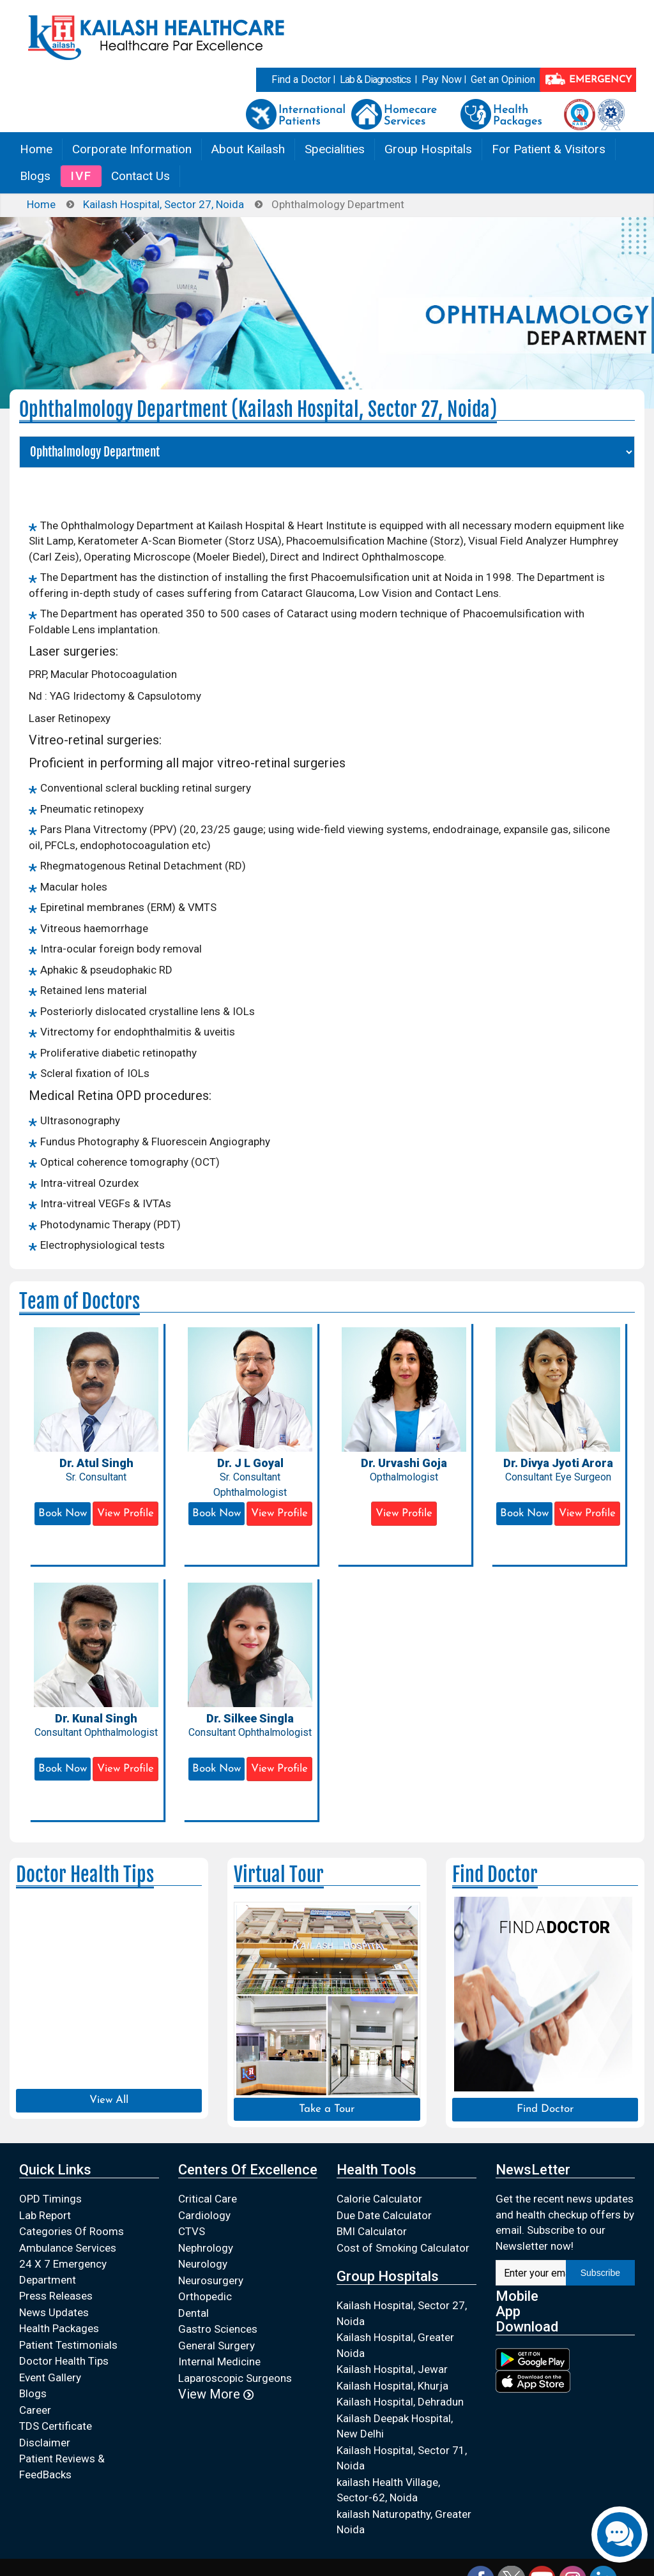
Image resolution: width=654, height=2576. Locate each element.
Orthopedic (205, 2296)
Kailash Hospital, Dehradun (400, 2401)
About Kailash (248, 149)
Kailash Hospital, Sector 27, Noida (163, 204)
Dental (193, 2313)
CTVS (191, 2231)
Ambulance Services (67, 2247)
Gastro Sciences (217, 2329)
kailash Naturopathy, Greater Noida (404, 2522)
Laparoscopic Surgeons (235, 2378)
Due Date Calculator (384, 2215)
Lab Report (45, 2215)
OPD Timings (50, 2198)
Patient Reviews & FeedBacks (62, 2466)
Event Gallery (50, 2377)
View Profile (125, 1513)
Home (36, 149)
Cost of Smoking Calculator (403, 2247)
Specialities (335, 149)
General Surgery (216, 2345)
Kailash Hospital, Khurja (392, 2385)
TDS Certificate (55, 2426)
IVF (81, 176)
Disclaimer (44, 2442)
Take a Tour (326, 2109)
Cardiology (204, 2215)
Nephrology (205, 2247)
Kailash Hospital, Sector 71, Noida (402, 2458)
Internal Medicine (219, 2361)
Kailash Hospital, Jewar (392, 2369)
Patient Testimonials (68, 2345)
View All (108, 2100)
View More (216, 2394)
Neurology (202, 2263)
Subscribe (600, 2273)
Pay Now (442, 79)
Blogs (35, 176)
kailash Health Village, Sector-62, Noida (388, 2490)
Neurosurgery (210, 2280)
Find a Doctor (301, 79)
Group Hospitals (428, 149)
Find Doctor (545, 2109)
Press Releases (56, 2295)
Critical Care (207, 2198)
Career (35, 2410)
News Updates (54, 2312)
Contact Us (140, 176)
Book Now (62, 1513)
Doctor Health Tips (64, 2360)
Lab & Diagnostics (375, 79)
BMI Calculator (372, 2231)
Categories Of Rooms (71, 2231)
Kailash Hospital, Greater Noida (395, 2345)
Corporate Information (132, 149)
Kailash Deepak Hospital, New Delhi (395, 2426)
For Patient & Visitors (548, 149)
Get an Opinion (503, 79)
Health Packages (59, 2328)
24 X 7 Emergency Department (63, 2271)
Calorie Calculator (379, 2198)
